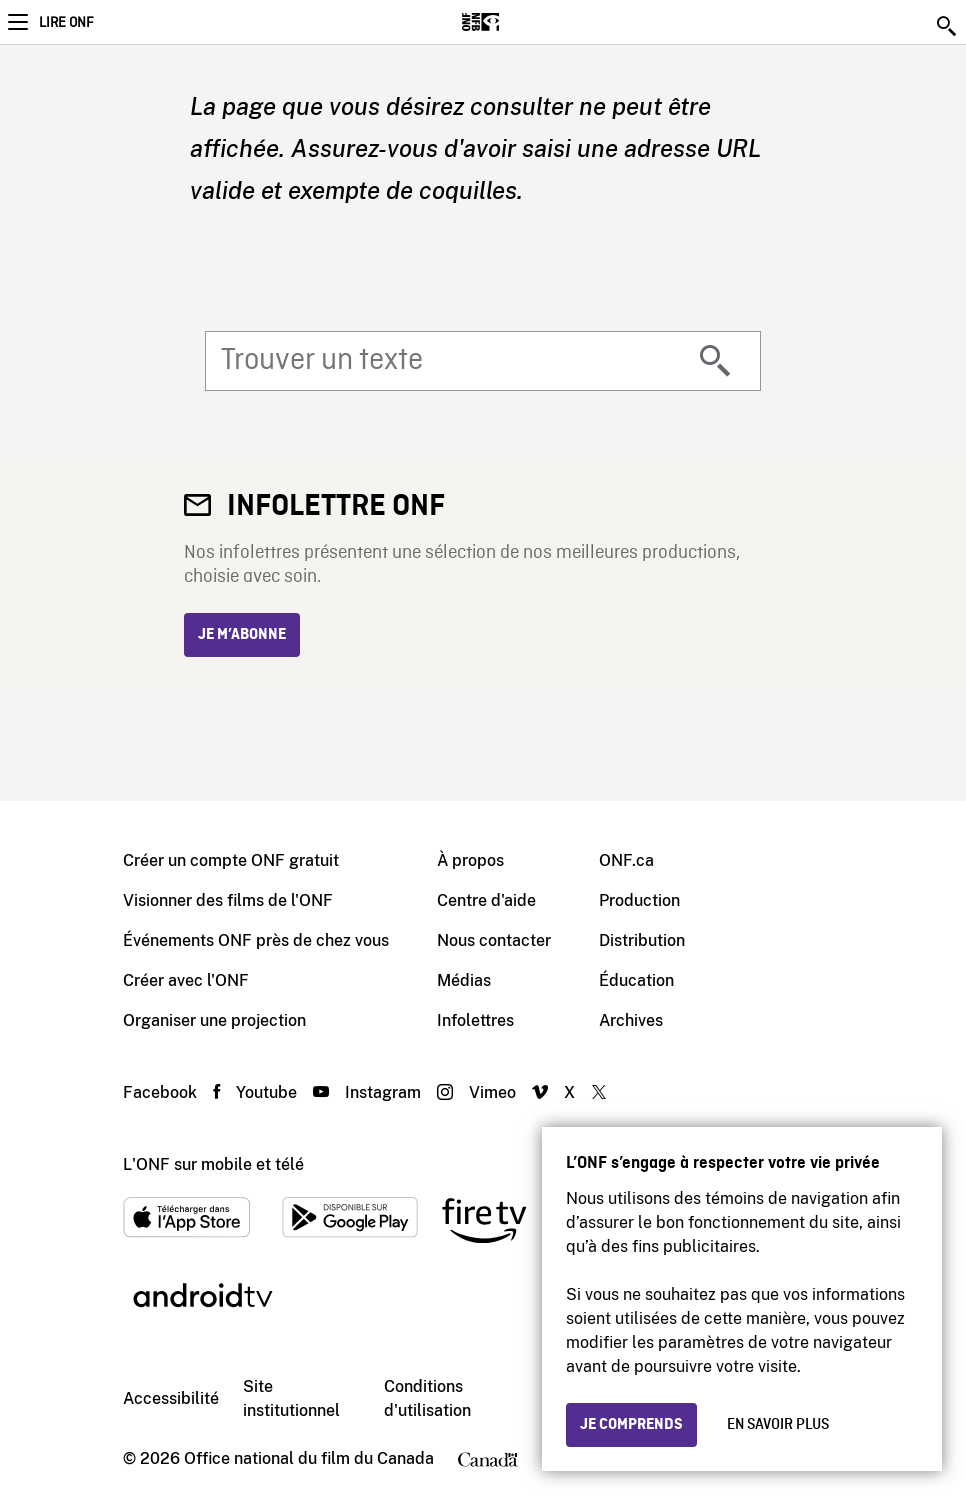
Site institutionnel (291, 1398)
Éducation (636, 980)
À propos (470, 860)
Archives (631, 1020)
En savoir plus (778, 1425)
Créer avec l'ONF (186, 980)
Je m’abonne (242, 635)
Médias (464, 980)
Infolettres (475, 1020)
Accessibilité (171, 1398)
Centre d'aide (486, 900)
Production (639, 900)
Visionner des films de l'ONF (228, 900)
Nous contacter (494, 940)
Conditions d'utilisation (427, 1398)
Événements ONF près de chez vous (256, 940)
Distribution (642, 940)
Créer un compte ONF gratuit (231, 860)
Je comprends (631, 1425)
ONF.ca (626, 860)
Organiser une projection (214, 1020)
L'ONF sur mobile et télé (213, 1164)
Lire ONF (66, 23)
